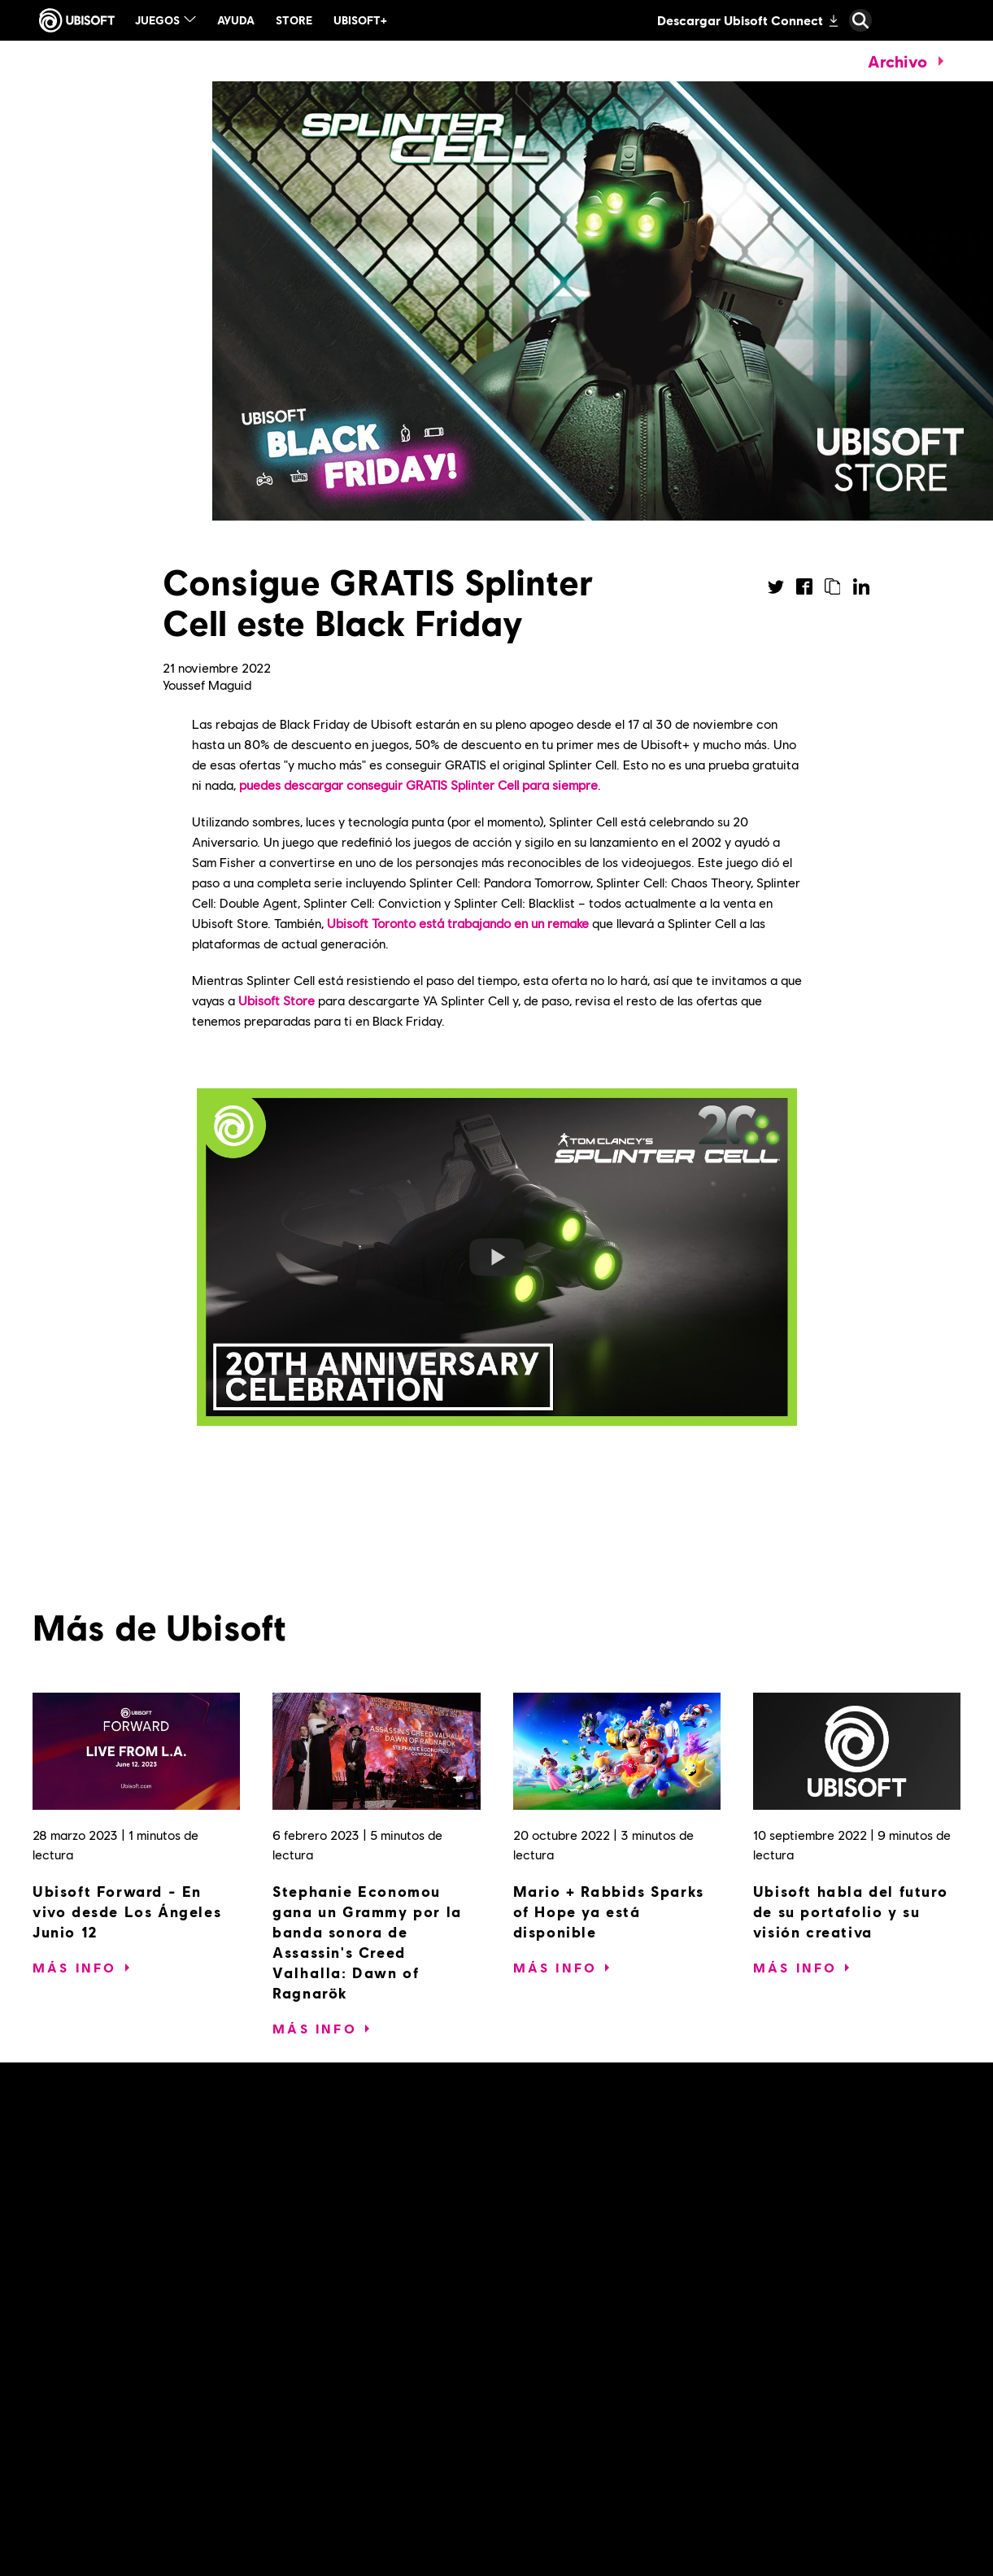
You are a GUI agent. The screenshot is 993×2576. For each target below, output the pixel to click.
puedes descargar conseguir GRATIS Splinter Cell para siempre (418, 784)
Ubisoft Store (276, 1000)
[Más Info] (75, 1967)
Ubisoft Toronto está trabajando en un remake (458, 923)
